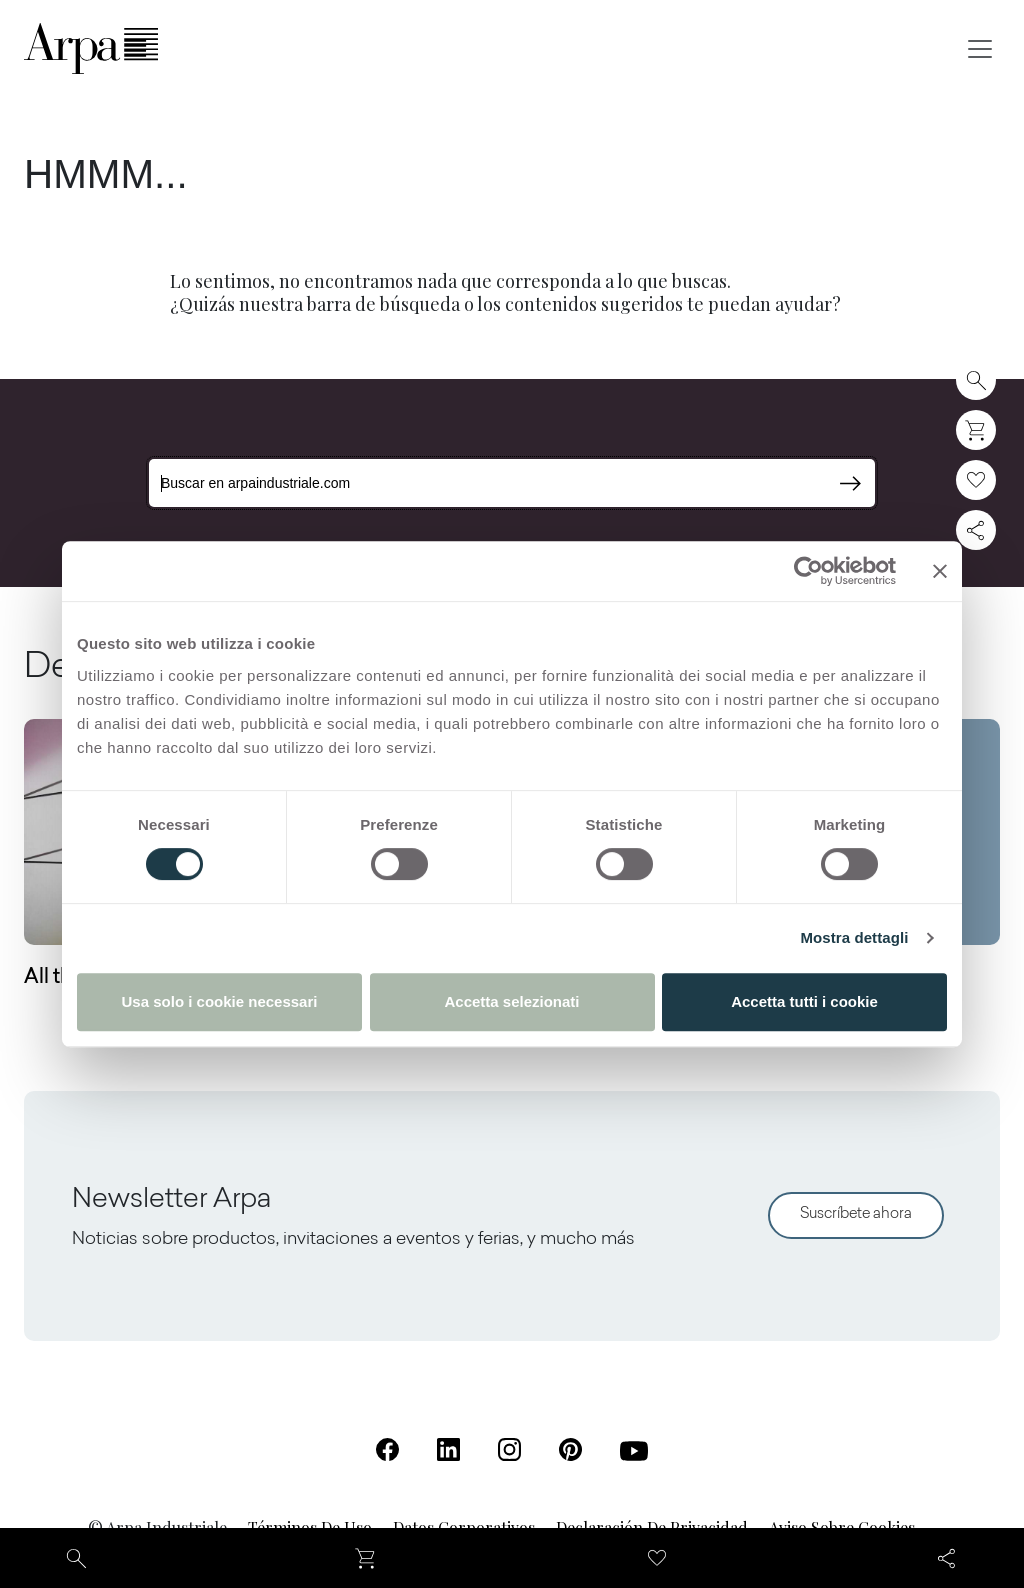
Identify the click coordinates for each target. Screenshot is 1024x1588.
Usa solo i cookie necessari (220, 1001)
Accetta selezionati (511, 1001)
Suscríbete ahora (856, 1214)
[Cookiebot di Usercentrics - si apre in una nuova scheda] (808, 571)
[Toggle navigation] (980, 49)
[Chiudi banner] (940, 571)
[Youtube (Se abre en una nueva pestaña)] (634, 1451)
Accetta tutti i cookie (804, 1001)
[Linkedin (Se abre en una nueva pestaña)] (448, 1449)
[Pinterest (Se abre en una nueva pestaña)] (570, 1449)
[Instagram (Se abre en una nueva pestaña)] (509, 1449)
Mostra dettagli (854, 937)
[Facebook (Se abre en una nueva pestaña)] (387, 1449)
